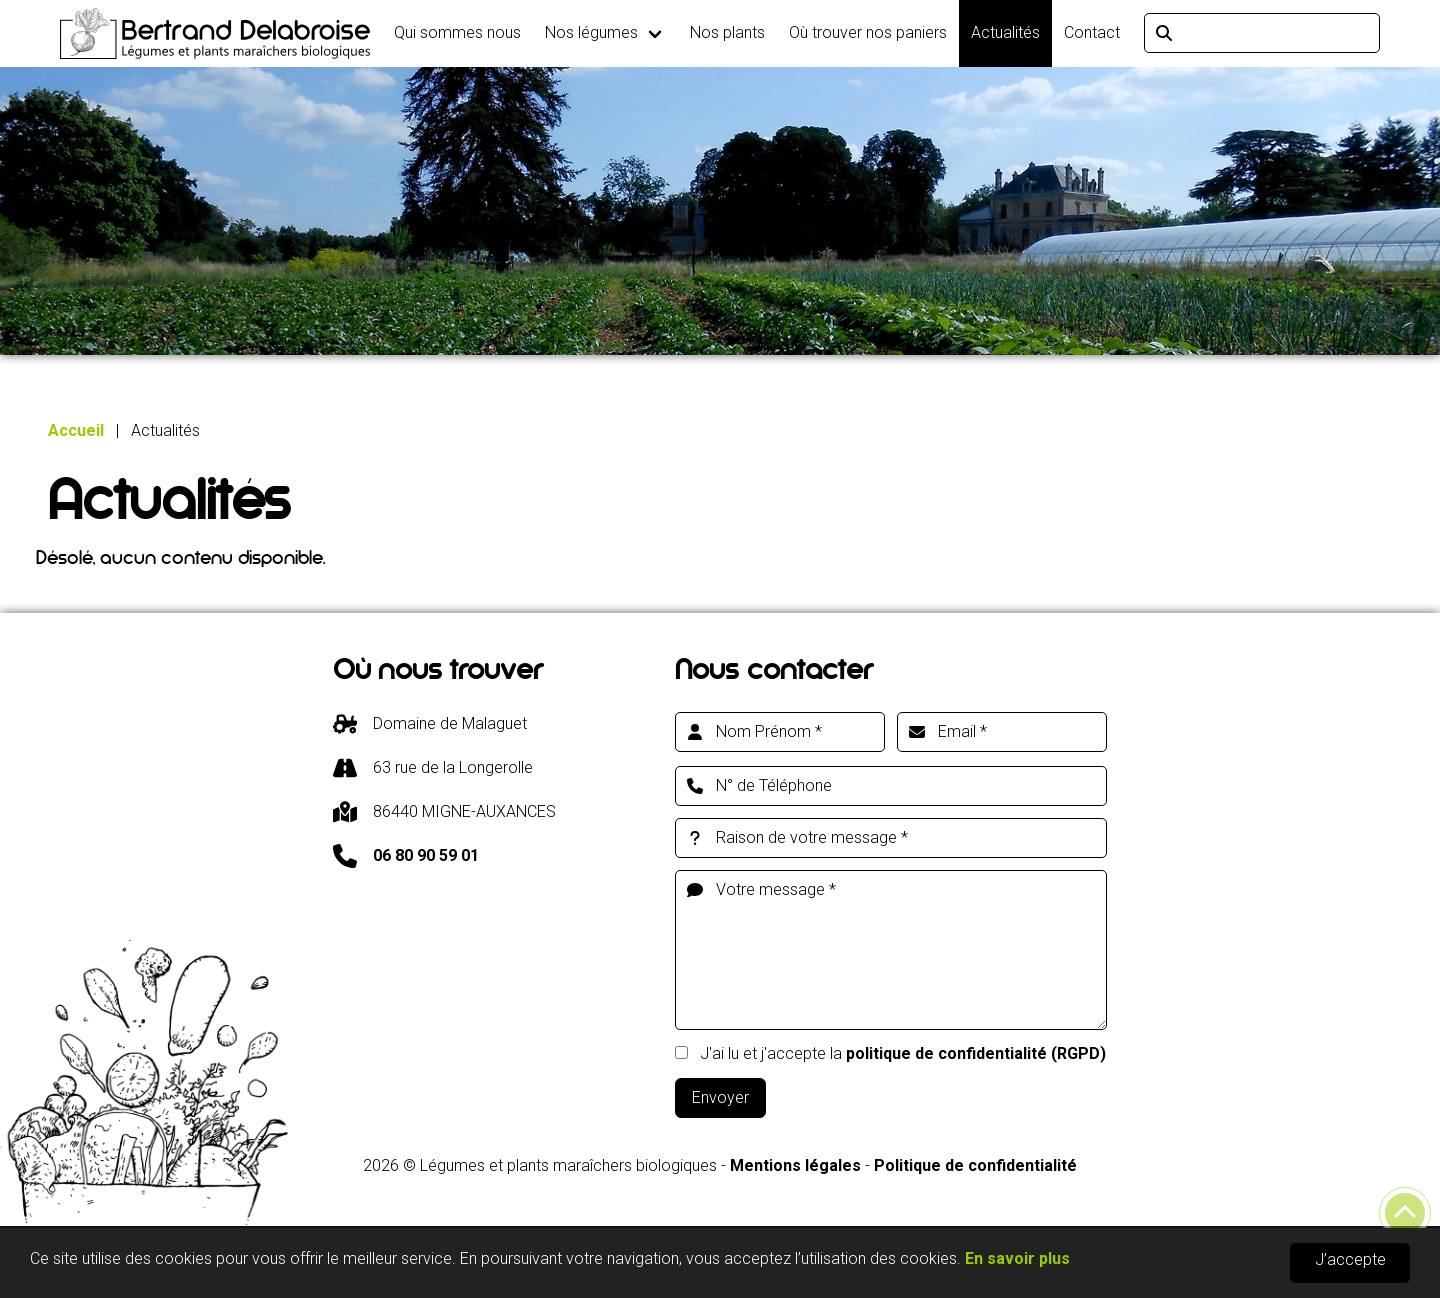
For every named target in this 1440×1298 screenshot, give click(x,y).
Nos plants (727, 32)
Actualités (1005, 32)
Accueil (76, 430)
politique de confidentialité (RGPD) (976, 1053)
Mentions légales (795, 1165)
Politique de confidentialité (975, 1165)
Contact (1092, 32)
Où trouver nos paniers (868, 32)
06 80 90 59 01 (426, 855)
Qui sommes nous (457, 32)
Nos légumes (591, 32)
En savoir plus (1017, 1258)
